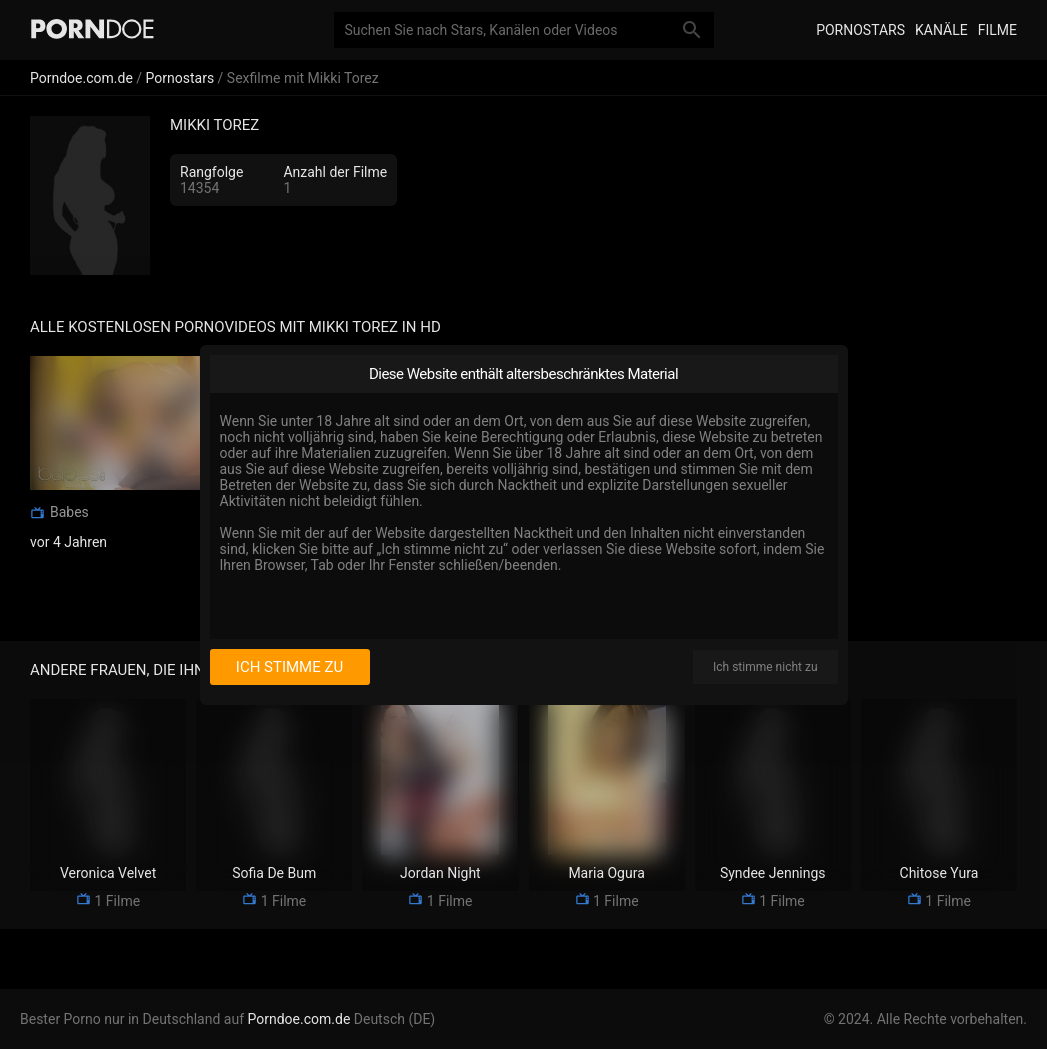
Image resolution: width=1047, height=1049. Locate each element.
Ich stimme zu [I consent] (289, 667)
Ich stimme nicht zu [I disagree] (765, 667)
